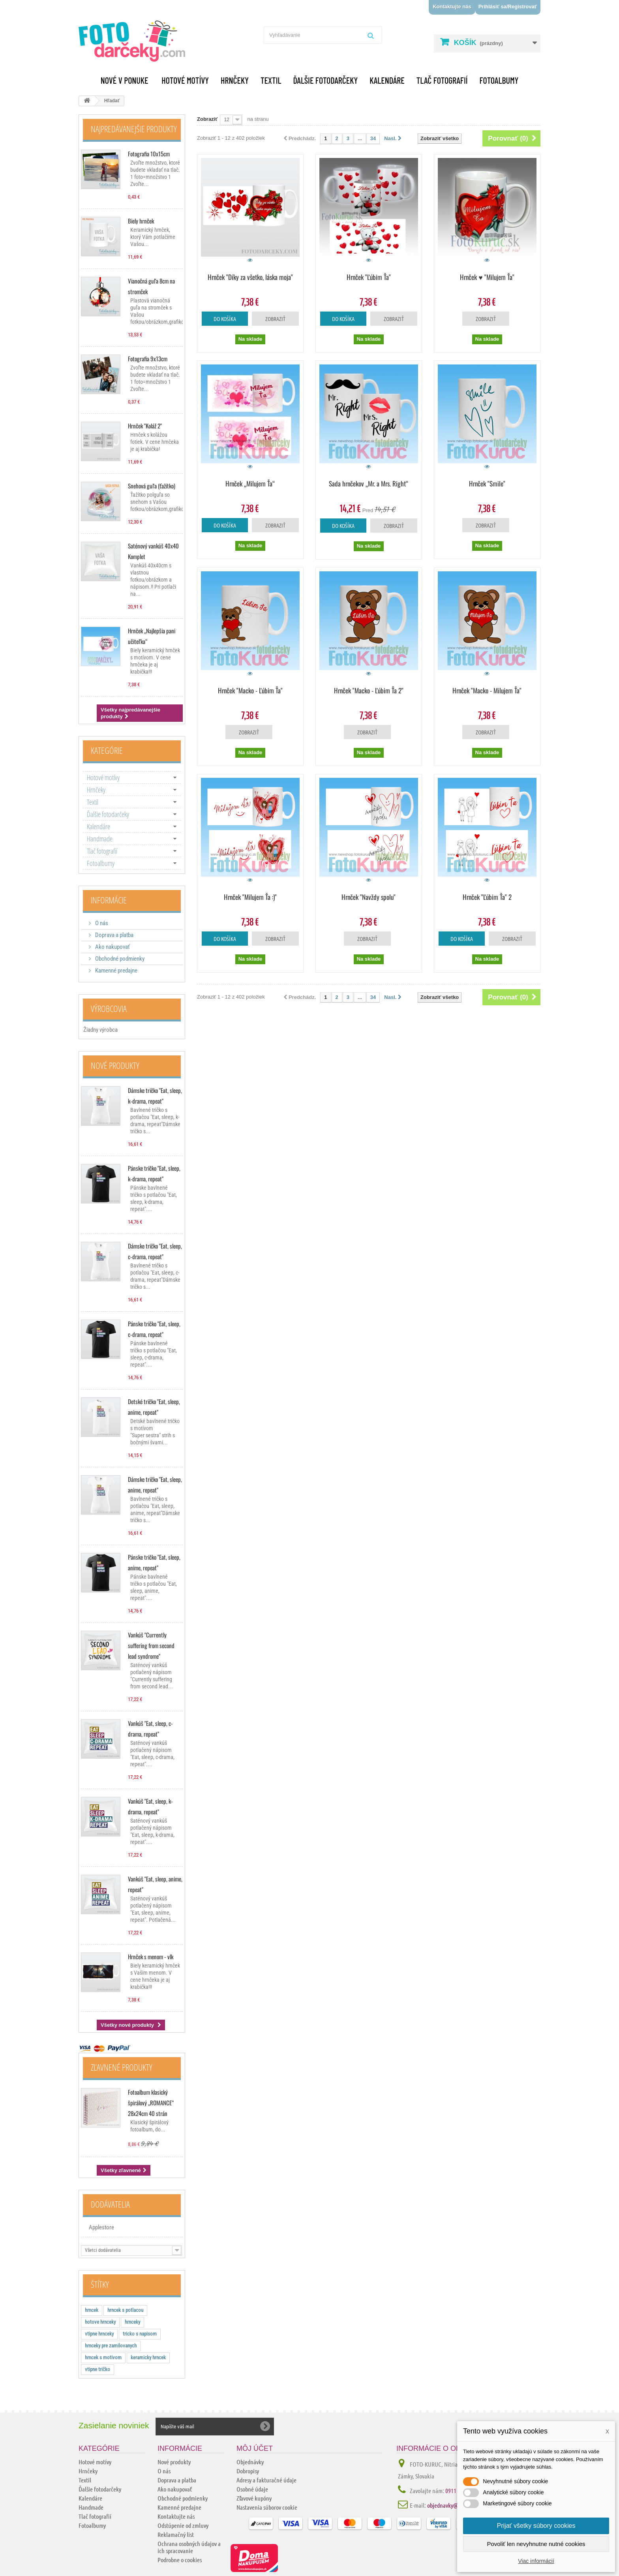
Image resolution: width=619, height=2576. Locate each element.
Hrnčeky (235, 80)
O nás (101, 923)
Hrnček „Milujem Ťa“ (250, 483)
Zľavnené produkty (121, 2067)
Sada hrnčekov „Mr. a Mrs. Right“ (368, 483)
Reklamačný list (176, 2534)
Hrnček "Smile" (487, 483)
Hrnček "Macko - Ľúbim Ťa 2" (368, 690)
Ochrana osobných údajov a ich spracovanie (189, 2547)
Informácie (109, 900)
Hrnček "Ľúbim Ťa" (369, 277)
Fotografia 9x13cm (147, 358)
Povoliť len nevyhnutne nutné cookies (536, 2543)
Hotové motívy (185, 80)
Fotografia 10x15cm (149, 153)
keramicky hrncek (148, 2357)
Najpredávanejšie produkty (134, 129)
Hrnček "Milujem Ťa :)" (250, 897)
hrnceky (132, 2322)
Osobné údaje (252, 2489)
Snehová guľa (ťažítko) (151, 485)
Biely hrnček (141, 220)
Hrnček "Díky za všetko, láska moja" (250, 277)
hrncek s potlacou (125, 2310)
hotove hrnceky (100, 2322)
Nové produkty (115, 1065)
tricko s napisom (140, 2334)
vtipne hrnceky (99, 2334)
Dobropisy (247, 2471)
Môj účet (254, 2448)
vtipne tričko (97, 2369)
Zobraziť (207, 119)
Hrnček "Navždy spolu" (368, 897)
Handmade (100, 838)
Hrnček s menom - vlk (150, 1956)
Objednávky (250, 2461)
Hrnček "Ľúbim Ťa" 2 (487, 897)
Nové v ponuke (124, 80)
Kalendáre (387, 80)
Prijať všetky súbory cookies (536, 2525)
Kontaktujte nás (452, 6)
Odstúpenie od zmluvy (183, 2525)
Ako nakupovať (112, 946)
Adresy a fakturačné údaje (266, 2480)
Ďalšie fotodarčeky (325, 80)
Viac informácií (536, 2561)
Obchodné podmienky (119, 958)
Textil (271, 80)
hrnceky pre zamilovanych (111, 2346)
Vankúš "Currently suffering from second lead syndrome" (151, 1645)
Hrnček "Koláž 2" (145, 425)
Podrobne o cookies (180, 2559)
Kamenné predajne (115, 970)
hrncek (91, 2310)
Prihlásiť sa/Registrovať (507, 6)
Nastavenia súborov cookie (266, 2507)
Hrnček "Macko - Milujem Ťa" (486, 690)
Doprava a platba (113, 935)
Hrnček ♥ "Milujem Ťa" (487, 277)
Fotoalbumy (499, 80)
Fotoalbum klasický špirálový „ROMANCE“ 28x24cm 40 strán (151, 2103)
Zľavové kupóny (254, 2498)
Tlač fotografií (442, 80)
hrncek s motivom (103, 2357)
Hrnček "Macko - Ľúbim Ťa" (250, 690)
